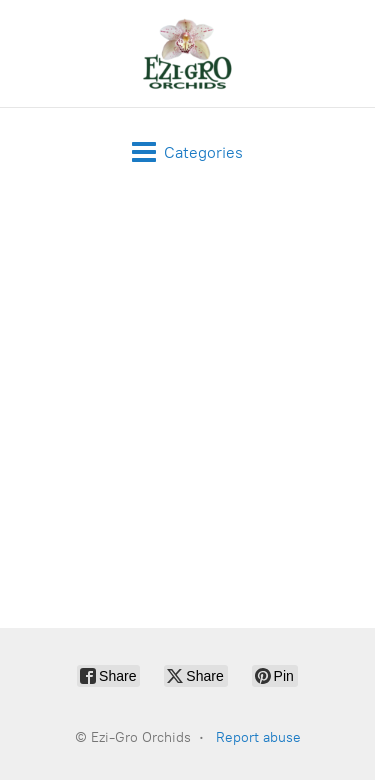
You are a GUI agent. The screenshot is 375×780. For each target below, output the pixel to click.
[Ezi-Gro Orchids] (187, 53)
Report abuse (258, 737)
